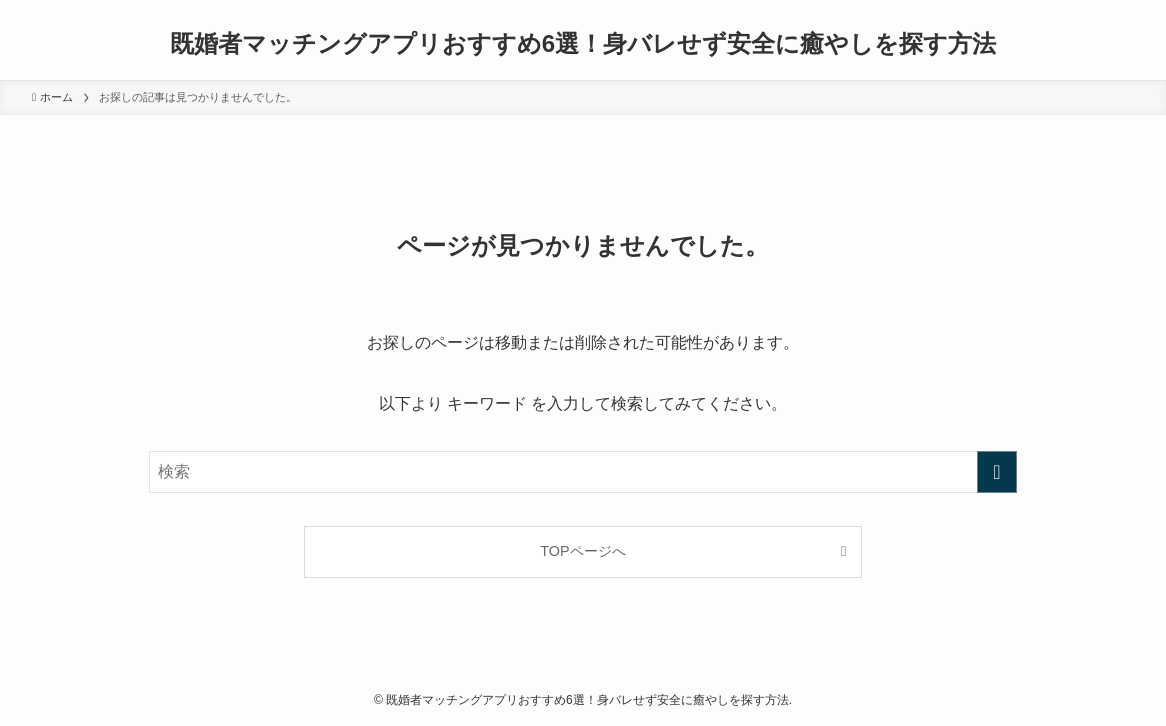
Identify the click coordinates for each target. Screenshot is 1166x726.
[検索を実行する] (997, 472)
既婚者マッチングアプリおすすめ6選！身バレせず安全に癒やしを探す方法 (583, 44)
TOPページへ (582, 551)
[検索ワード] (583, 472)
